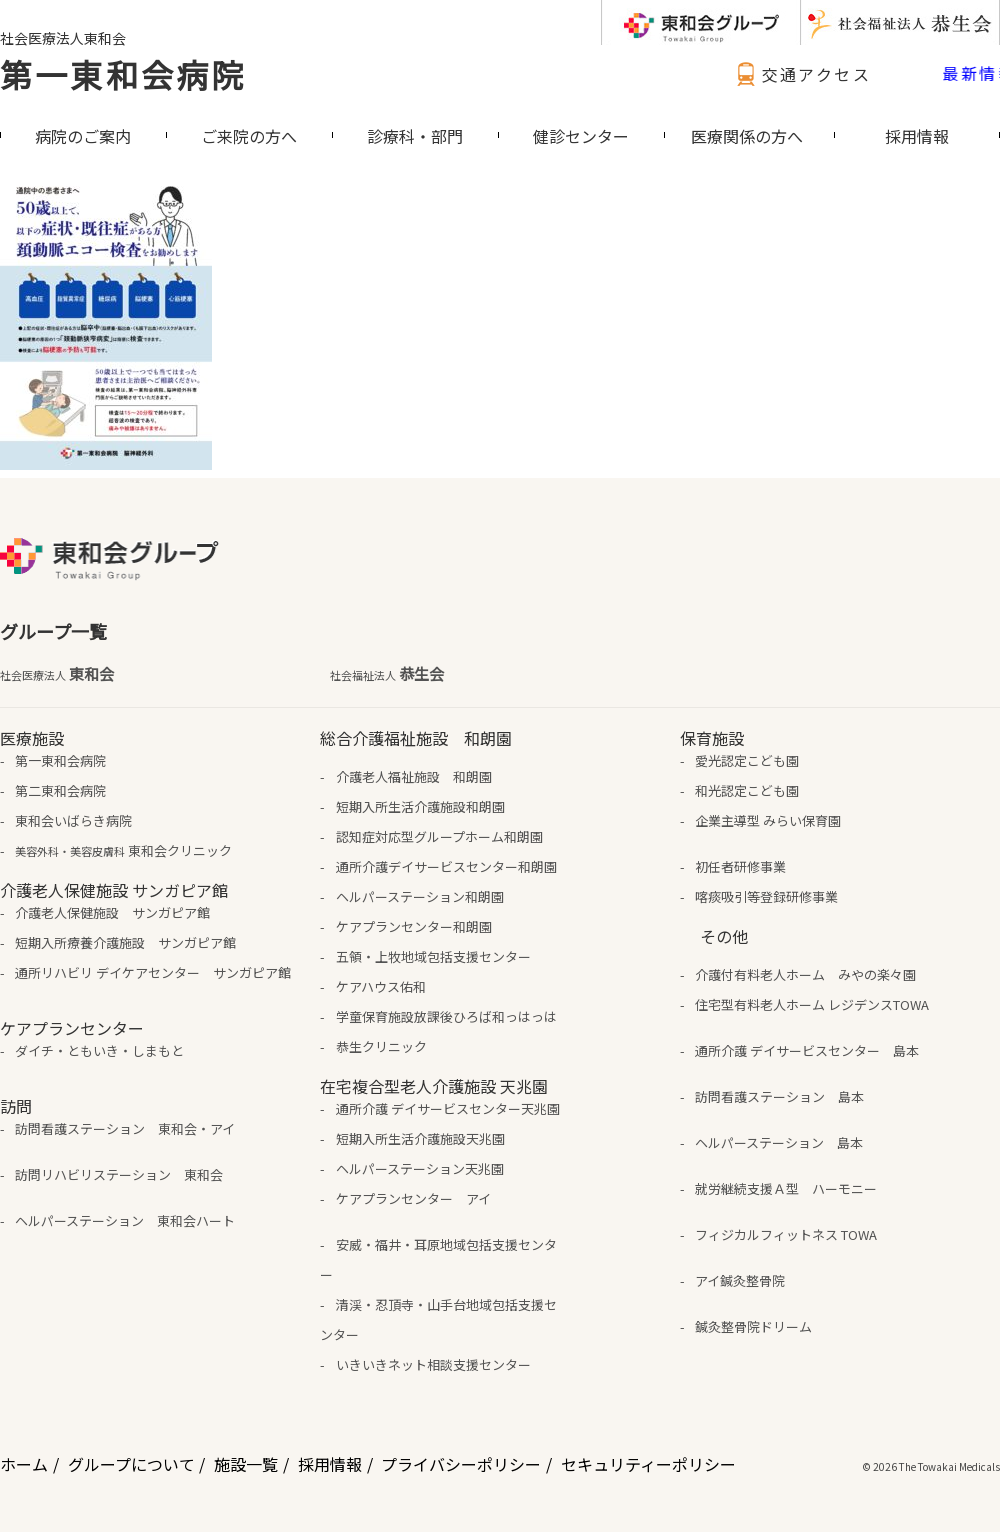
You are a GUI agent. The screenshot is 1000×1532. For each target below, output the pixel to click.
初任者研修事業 (740, 866)
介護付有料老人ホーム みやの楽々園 (805, 974)
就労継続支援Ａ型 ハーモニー (786, 1188)
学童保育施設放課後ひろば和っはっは (446, 1016)
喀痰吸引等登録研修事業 (766, 896)
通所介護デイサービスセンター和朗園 (446, 866)
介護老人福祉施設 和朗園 (414, 776)
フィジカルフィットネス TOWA (786, 1234)
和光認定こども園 (747, 790)
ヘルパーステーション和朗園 (420, 896)
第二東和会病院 (60, 790)
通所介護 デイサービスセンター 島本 (807, 1050)
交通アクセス (801, 74)
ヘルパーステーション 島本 (779, 1142)
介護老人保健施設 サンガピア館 (112, 912)
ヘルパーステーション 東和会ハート (125, 1220)
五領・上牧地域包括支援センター (433, 956)
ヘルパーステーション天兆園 (420, 1168)
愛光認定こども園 (747, 760)
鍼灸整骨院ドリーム (753, 1326)
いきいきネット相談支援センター (433, 1364)
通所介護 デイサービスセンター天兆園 (448, 1108)
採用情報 (330, 1464)
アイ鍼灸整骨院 (740, 1280)
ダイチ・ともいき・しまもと (99, 1050)
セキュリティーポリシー (648, 1464)
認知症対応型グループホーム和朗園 (439, 836)
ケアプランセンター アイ (413, 1198)
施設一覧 (246, 1464)
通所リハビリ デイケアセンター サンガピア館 (153, 972)
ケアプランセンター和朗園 (414, 926)
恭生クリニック (381, 1046)
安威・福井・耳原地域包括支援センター (438, 1259)
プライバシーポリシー (461, 1464)
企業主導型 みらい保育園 (768, 820)
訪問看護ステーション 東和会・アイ (125, 1128)
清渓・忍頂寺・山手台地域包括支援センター (438, 1319)
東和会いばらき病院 (73, 820)
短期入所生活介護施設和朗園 (420, 806)
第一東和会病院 (123, 74)
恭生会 (387, 674)
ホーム (24, 1464)
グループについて (131, 1464)
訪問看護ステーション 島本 (779, 1096)
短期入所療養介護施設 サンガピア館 (125, 942)
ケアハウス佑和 (381, 986)
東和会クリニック (123, 850)
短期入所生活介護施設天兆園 (420, 1138)
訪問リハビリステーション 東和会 (119, 1174)
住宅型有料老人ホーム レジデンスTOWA (812, 1004)
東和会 (57, 674)
